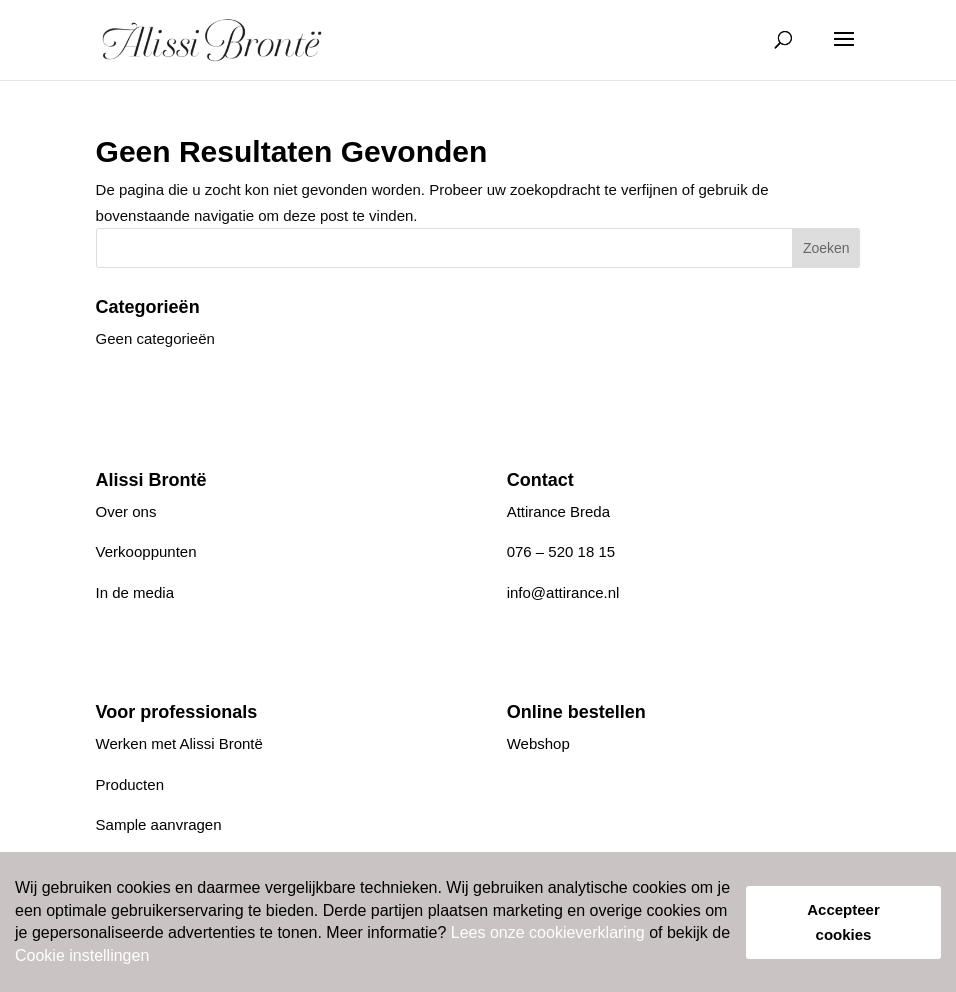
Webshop (538, 743)
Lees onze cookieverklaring (548, 932)
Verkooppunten (146, 551)
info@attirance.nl (563, 592)
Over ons (126, 511)
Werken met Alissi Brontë (179, 743)
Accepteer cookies (843, 922)
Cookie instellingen (82, 955)
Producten (130, 784)
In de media (135, 592)
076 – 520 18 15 (561, 551)
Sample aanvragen (159, 824)
